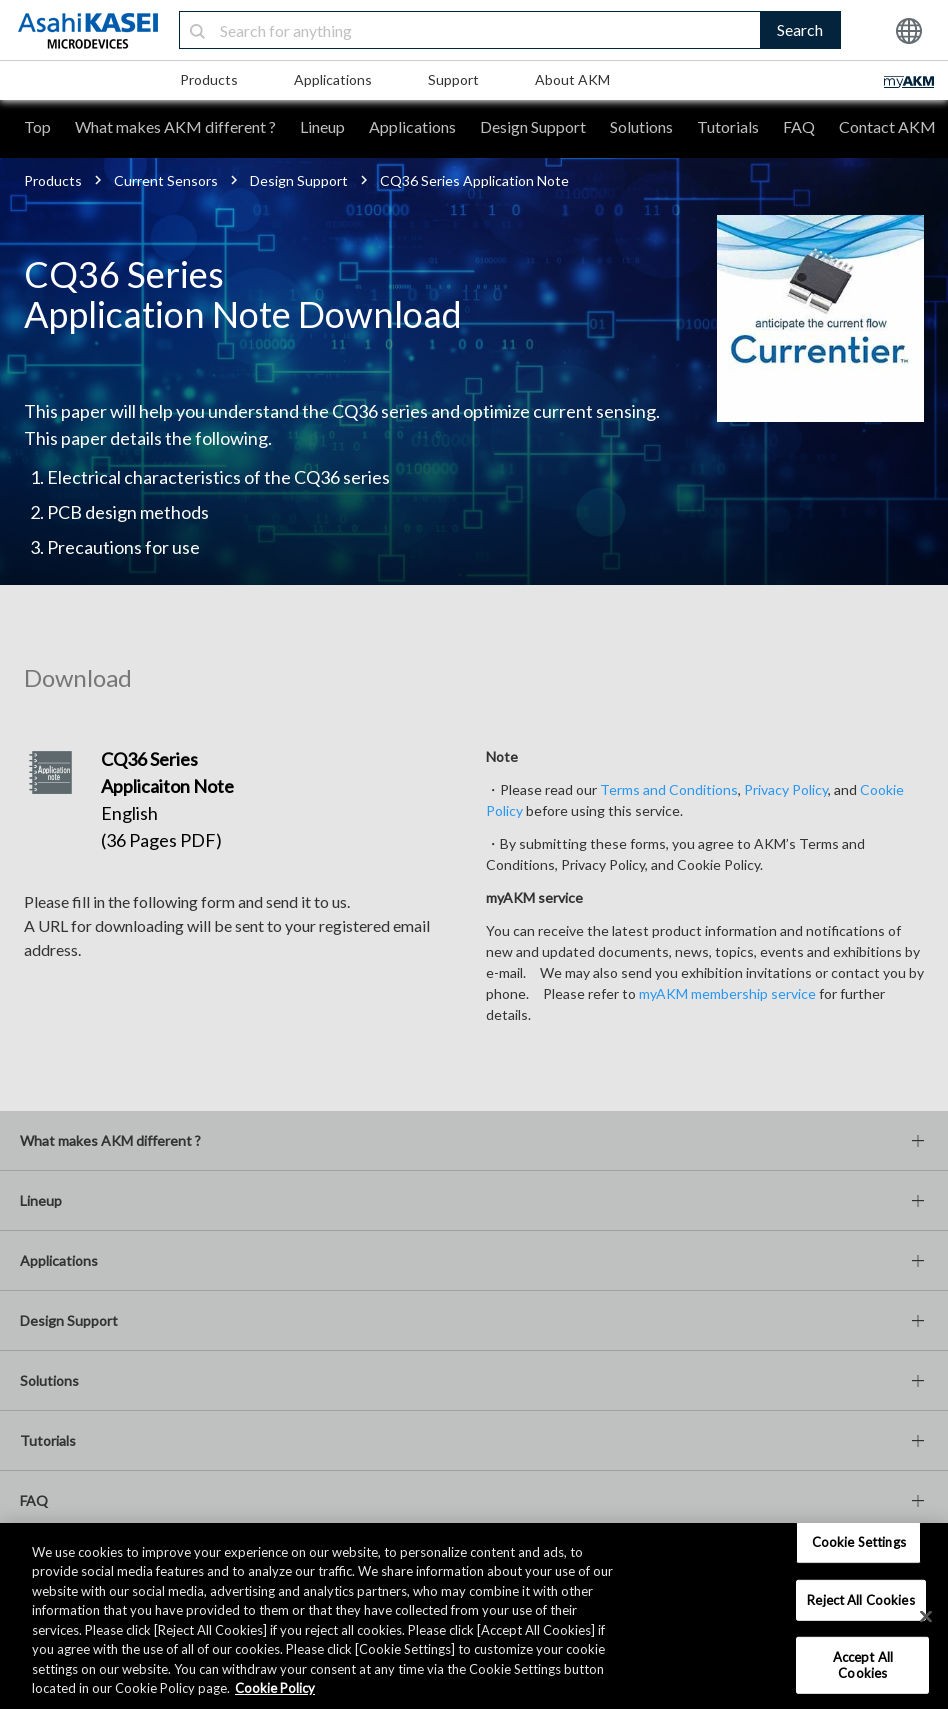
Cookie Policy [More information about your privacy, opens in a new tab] (275, 1688)
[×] (926, 1616)
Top (37, 126)
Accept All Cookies (863, 1665)
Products (209, 79)
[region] (474, 1616)
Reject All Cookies (860, 1599)
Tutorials (728, 126)
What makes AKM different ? (175, 126)
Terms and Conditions (669, 789)
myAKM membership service (727, 993)
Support (453, 79)
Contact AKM (887, 126)
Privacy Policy (786, 789)
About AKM (572, 79)
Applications (333, 79)
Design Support (533, 126)
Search (800, 29)
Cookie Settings (859, 1542)
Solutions (641, 126)
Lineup (322, 126)
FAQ (799, 126)
